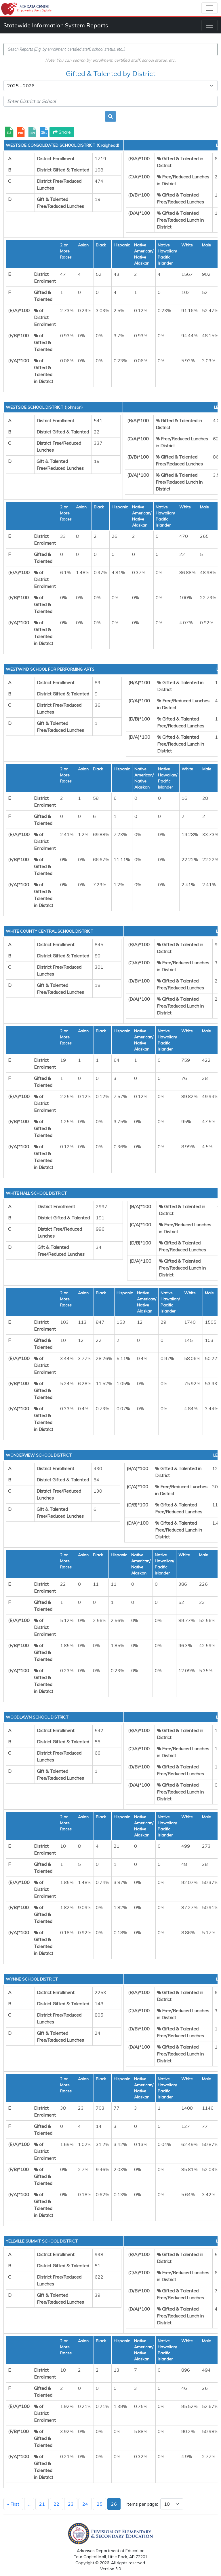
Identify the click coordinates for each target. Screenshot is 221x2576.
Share (62, 132)
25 (99, 2504)
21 (42, 2504)
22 (56, 2504)
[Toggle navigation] (209, 8)
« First (13, 2504)
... (29, 2504)
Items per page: (142, 2504)
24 (85, 2504)
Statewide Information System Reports (55, 25)
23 (71, 2504)
